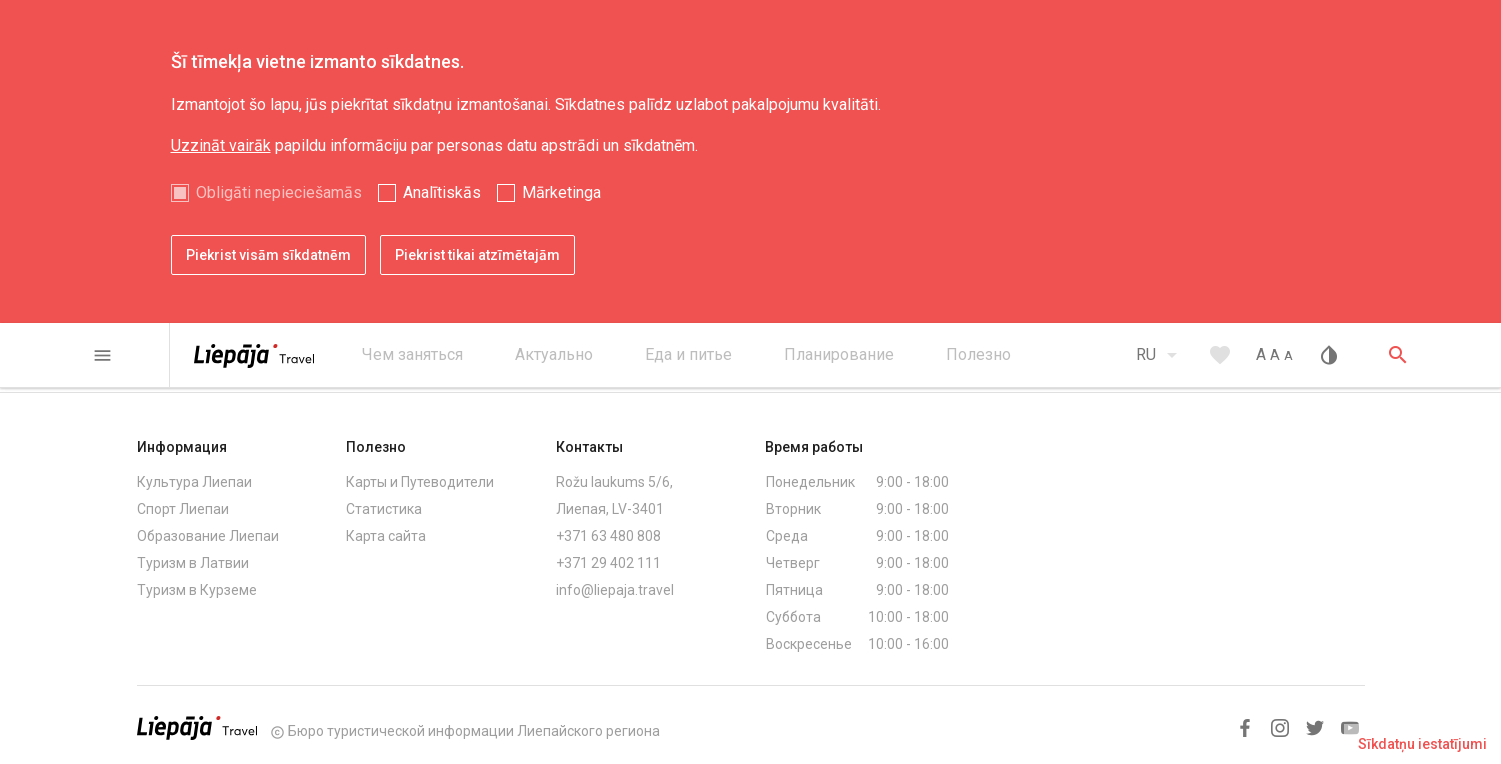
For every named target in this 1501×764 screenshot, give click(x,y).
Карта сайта (386, 536)
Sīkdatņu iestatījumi (1422, 744)
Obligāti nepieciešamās (279, 192)
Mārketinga (561, 192)
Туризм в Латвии (193, 563)
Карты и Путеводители (420, 482)
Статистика (384, 509)
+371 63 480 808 (608, 536)
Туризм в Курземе (197, 590)
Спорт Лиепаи (183, 509)
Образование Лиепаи (208, 536)
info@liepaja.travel (615, 590)
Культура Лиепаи (194, 482)
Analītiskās (442, 192)
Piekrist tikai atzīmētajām (477, 255)
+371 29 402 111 (608, 563)
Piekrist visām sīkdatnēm (268, 255)
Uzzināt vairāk (221, 145)
